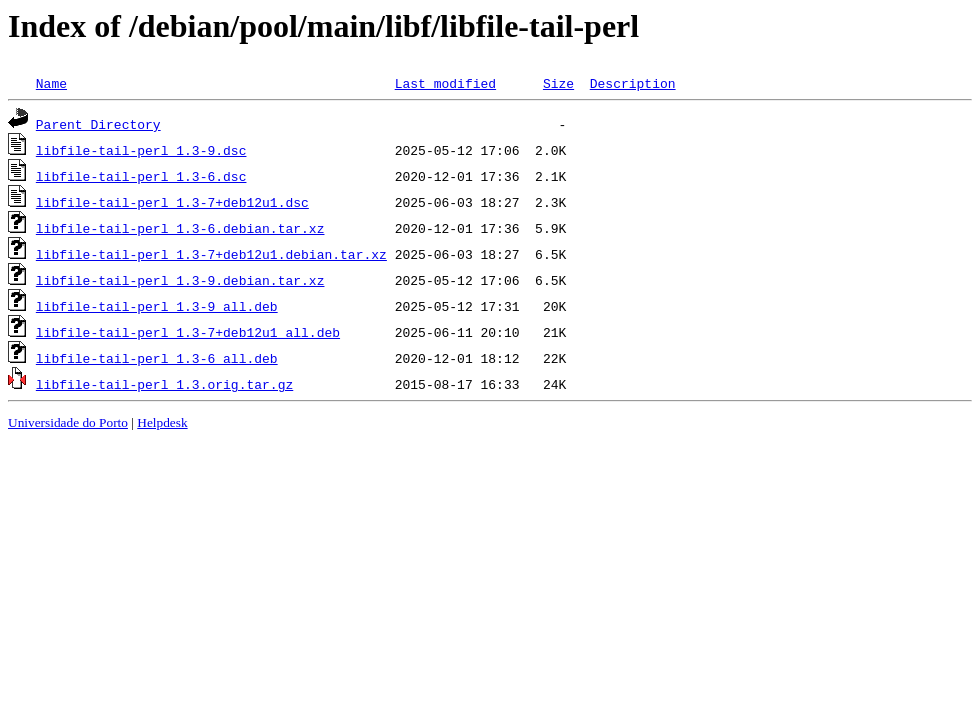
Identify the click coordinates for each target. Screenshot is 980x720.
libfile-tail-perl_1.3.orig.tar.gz (164, 384)
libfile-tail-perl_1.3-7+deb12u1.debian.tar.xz (211, 254)
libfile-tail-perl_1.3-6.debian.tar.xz (180, 228)
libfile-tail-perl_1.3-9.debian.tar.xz (180, 280)
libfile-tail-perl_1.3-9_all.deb (157, 306)
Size (558, 83)
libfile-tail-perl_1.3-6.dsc (141, 176)
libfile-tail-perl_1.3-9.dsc (141, 150)
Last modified (445, 83)
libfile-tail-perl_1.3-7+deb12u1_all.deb (188, 332)
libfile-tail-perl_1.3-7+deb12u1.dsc (172, 202)
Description (633, 83)
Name (51, 83)
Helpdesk (162, 422)
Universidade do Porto (68, 422)
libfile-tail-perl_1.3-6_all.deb (157, 358)
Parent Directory (98, 124)
